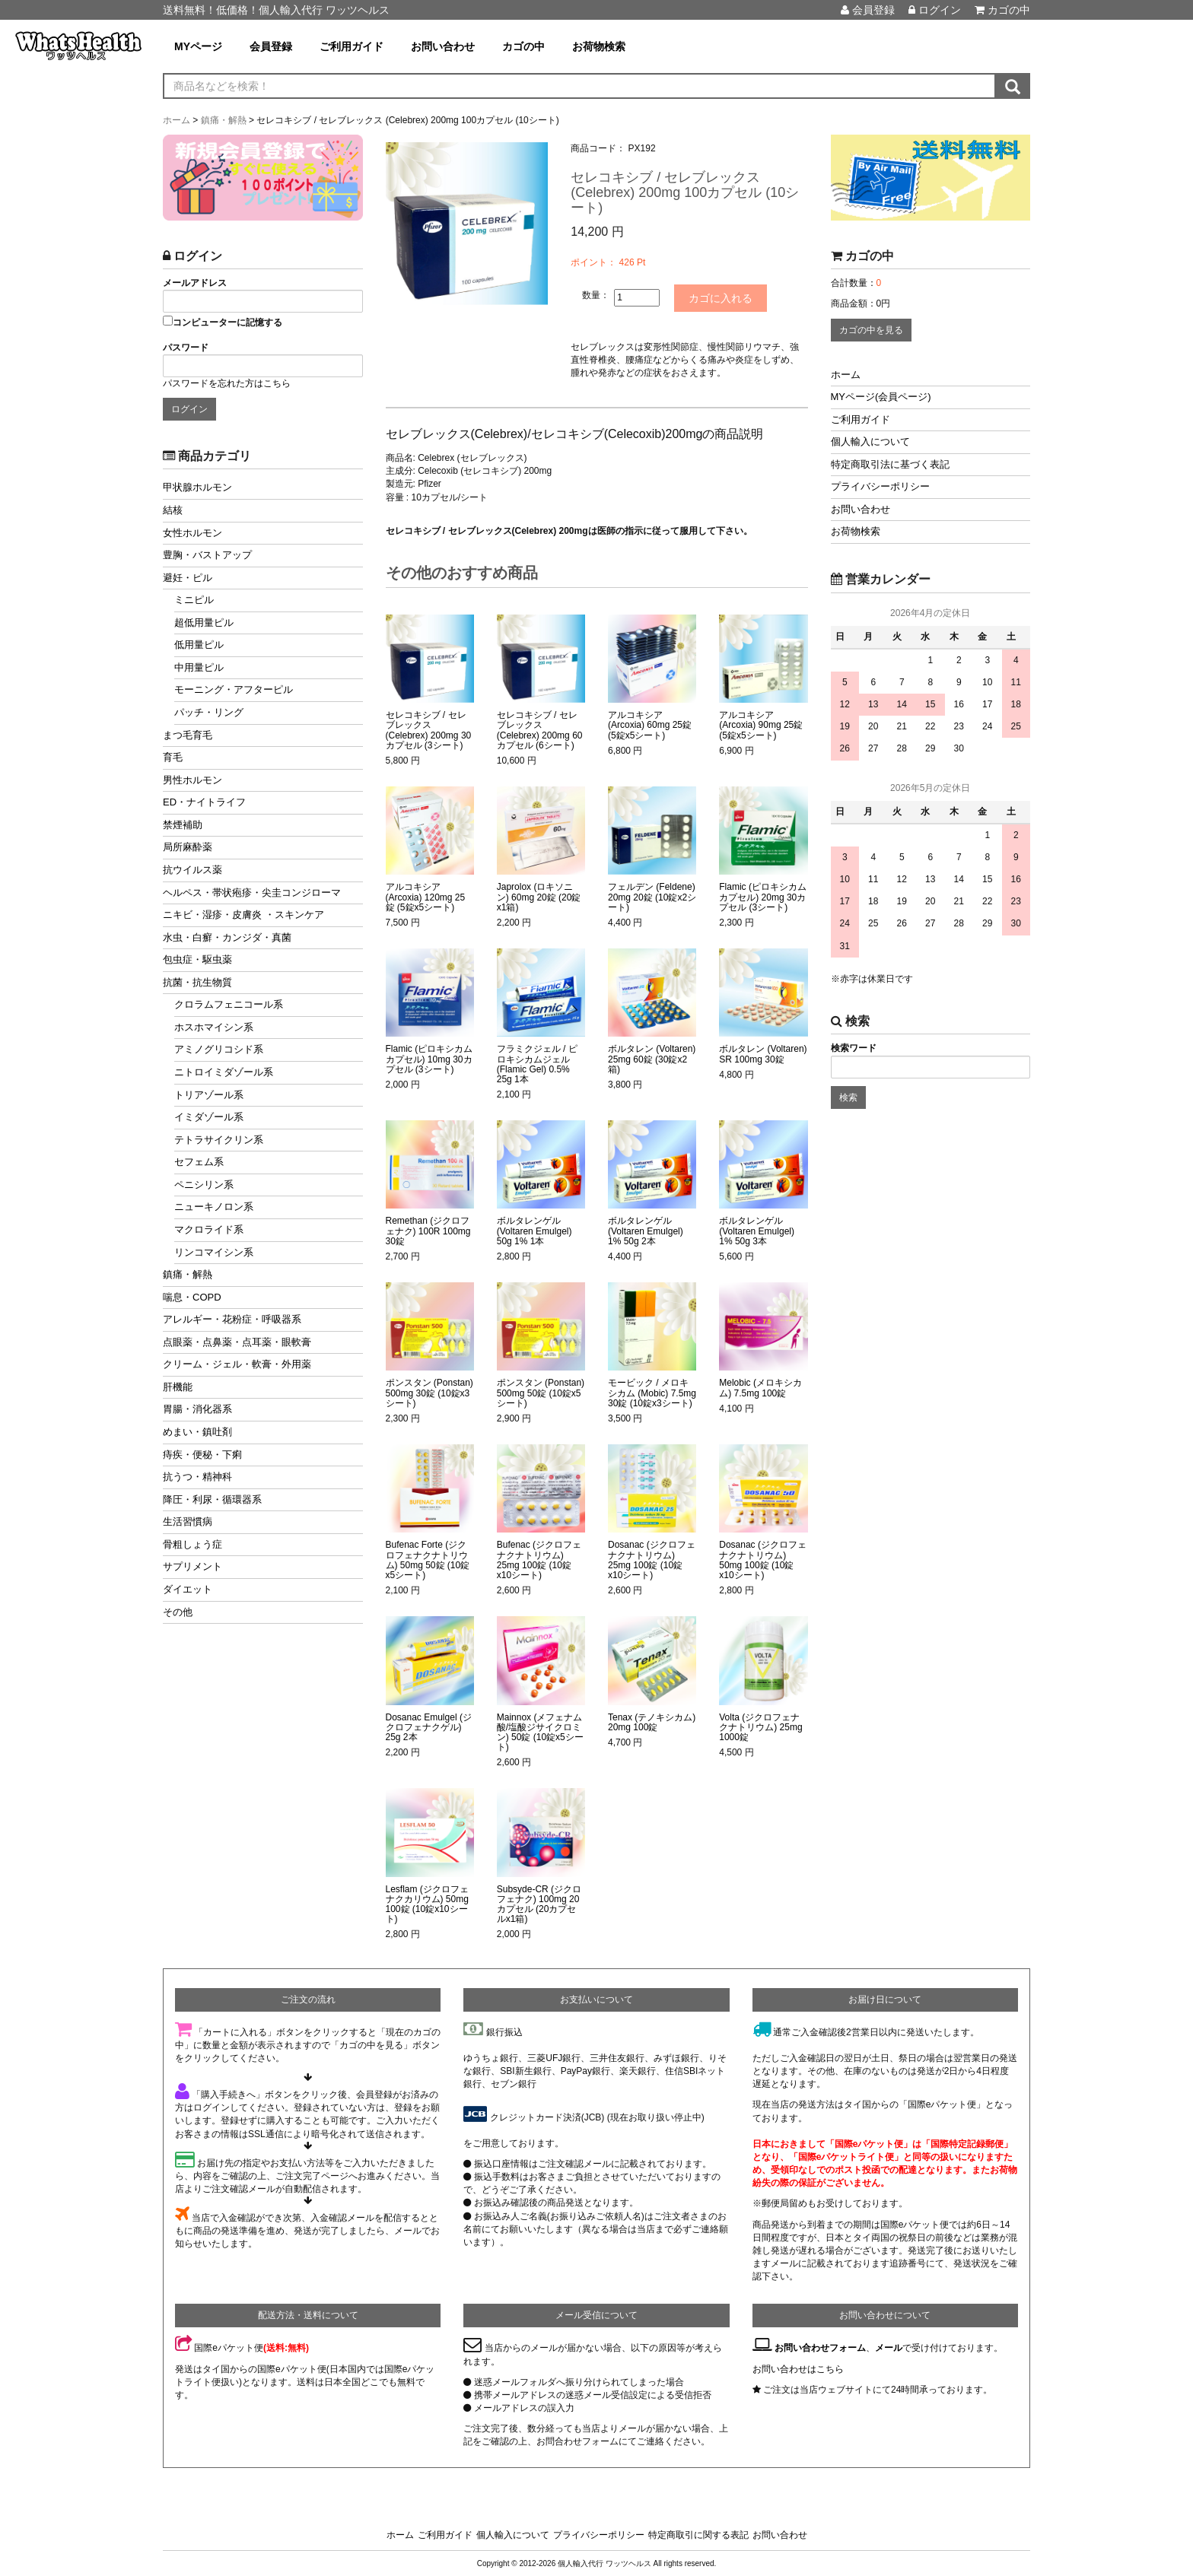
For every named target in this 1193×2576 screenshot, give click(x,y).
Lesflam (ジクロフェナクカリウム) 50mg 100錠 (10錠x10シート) (427, 1904)
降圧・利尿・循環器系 (212, 1499)
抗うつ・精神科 (197, 1476)
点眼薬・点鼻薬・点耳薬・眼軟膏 (237, 1342)
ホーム (846, 374)
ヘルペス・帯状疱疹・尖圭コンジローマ (252, 892)
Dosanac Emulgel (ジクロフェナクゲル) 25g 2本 (429, 1726)
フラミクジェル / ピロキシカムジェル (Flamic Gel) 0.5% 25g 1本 (537, 1063)
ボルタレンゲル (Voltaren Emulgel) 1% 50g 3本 (756, 1230)
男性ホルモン (192, 780)
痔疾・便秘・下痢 (202, 1454)
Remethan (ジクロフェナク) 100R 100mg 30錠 (428, 1230)
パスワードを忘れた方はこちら (227, 383)
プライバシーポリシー (880, 486)
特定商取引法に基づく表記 (890, 464)
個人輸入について (870, 441)
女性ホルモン (192, 532)
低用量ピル (199, 644)
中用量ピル (199, 667)
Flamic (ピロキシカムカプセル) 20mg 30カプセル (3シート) (762, 896)
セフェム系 (199, 1161)
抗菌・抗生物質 (197, 982)
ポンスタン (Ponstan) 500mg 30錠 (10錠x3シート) (429, 1392)
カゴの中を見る (871, 330)
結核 (173, 510)
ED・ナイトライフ (204, 802)
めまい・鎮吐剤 (197, 1431)
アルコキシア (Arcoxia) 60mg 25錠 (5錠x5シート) (650, 724)
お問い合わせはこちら (798, 2367)
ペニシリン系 (204, 1184)
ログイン (934, 10)
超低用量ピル (204, 622)
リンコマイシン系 (213, 1252)
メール (888, 2347)
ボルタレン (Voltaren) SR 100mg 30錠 (762, 1053)
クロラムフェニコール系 (228, 1004)
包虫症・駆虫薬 (197, 959)
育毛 (173, 757)
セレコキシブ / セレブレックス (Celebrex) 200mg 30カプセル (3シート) (429, 730)
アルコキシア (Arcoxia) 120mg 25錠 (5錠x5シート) (426, 896)
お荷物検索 (598, 46)
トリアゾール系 (208, 1095)
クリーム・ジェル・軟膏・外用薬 (237, 1364)
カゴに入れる (727, 297)
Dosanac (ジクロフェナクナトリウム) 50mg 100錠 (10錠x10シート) (762, 1559)
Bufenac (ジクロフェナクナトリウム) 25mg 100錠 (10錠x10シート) (539, 1559)
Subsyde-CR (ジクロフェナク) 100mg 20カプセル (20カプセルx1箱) (539, 1904)
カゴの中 (1002, 10)
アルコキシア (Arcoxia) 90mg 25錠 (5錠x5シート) (761, 724)
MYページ (198, 46)
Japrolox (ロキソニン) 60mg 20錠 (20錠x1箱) (539, 896)
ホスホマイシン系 (213, 1027)
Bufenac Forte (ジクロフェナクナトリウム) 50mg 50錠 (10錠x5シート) (428, 1559)
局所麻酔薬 (187, 847)
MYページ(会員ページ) (881, 396)
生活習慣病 (187, 1521)
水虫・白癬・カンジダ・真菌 (227, 937)
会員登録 (868, 10)
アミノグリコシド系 (218, 1049)
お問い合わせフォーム (820, 2347)
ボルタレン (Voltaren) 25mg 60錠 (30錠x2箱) (651, 1058)
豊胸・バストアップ (207, 555)
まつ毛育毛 (187, 735)
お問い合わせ (443, 46)
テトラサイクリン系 (218, 1139)
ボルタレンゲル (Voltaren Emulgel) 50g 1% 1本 (534, 1230)
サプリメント (192, 1566)
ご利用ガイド (351, 46)
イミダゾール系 (208, 1117)
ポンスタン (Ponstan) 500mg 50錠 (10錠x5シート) (540, 1392)
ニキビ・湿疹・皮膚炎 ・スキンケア (243, 914)
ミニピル (194, 599)
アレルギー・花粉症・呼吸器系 (232, 1319)
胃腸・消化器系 (197, 1409)
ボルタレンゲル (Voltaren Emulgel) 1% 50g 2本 (645, 1230)
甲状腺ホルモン (197, 487)
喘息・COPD (192, 1297)
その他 (177, 1612)
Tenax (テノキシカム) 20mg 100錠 (651, 1721)
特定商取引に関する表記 (698, 2534)
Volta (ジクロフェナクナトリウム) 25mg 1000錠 (760, 1726)
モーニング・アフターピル (233, 689)
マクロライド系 (208, 1229)
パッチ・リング (208, 712)
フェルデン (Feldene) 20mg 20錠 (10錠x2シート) (652, 896)
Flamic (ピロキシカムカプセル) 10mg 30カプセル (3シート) (429, 1058)
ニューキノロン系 (213, 1206)
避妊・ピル (187, 577)
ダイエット (187, 1589)
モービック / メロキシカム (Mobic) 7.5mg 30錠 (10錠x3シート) (652, 1392)
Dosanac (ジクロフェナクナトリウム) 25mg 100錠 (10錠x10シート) (651, 1559)
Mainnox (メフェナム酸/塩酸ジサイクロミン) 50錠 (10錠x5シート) (540, 1731)
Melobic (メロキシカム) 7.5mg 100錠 (760, 1387)
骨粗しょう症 (192, 1544)
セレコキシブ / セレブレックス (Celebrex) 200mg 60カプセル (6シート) (540, 730)
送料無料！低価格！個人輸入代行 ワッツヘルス (276, 10)
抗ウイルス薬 (192, 869)
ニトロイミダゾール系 (223, 1072)
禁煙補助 (182, 825)
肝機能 (177, 1387)
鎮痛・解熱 (187, 1274)
